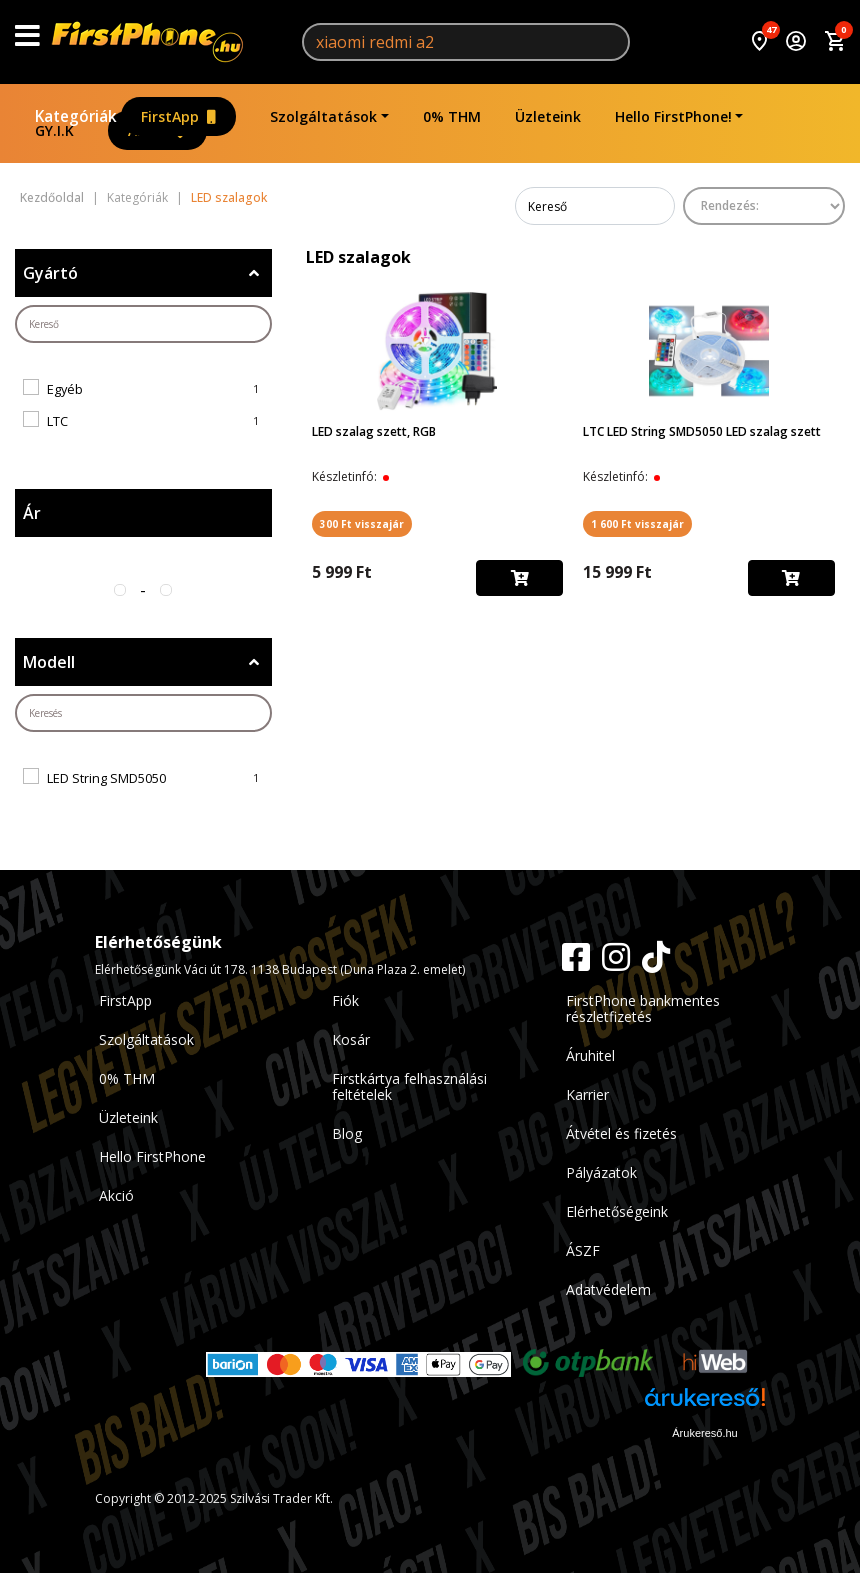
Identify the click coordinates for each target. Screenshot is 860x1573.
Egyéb (65, 389)
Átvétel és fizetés (621, 1133)
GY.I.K (54, 130)
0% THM (452, 116)
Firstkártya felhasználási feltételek (409, 1086)
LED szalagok (229, 198)
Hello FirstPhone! (673, 116)
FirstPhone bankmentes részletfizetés (643, 1008)
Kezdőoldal (52, 198)
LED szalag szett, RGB (374, 431)
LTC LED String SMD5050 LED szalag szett (702, 431)
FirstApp (178, 116)
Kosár (351, 1039)
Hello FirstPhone (152, 1156)
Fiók (345, 1000)
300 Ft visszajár (362, 524)
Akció (116, 1195)
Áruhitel (590, 1055)
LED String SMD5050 (106, 778)
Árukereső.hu (704, 1433)
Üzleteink (548, 116)
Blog (347, 1133)
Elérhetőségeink (617, 1211)
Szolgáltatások (323, 116)
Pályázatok (601, 1172)
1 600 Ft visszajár (637, 524)
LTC (57, 421)
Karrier (587, 1094)
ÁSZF (583, 1250)
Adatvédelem (608, 1289)
